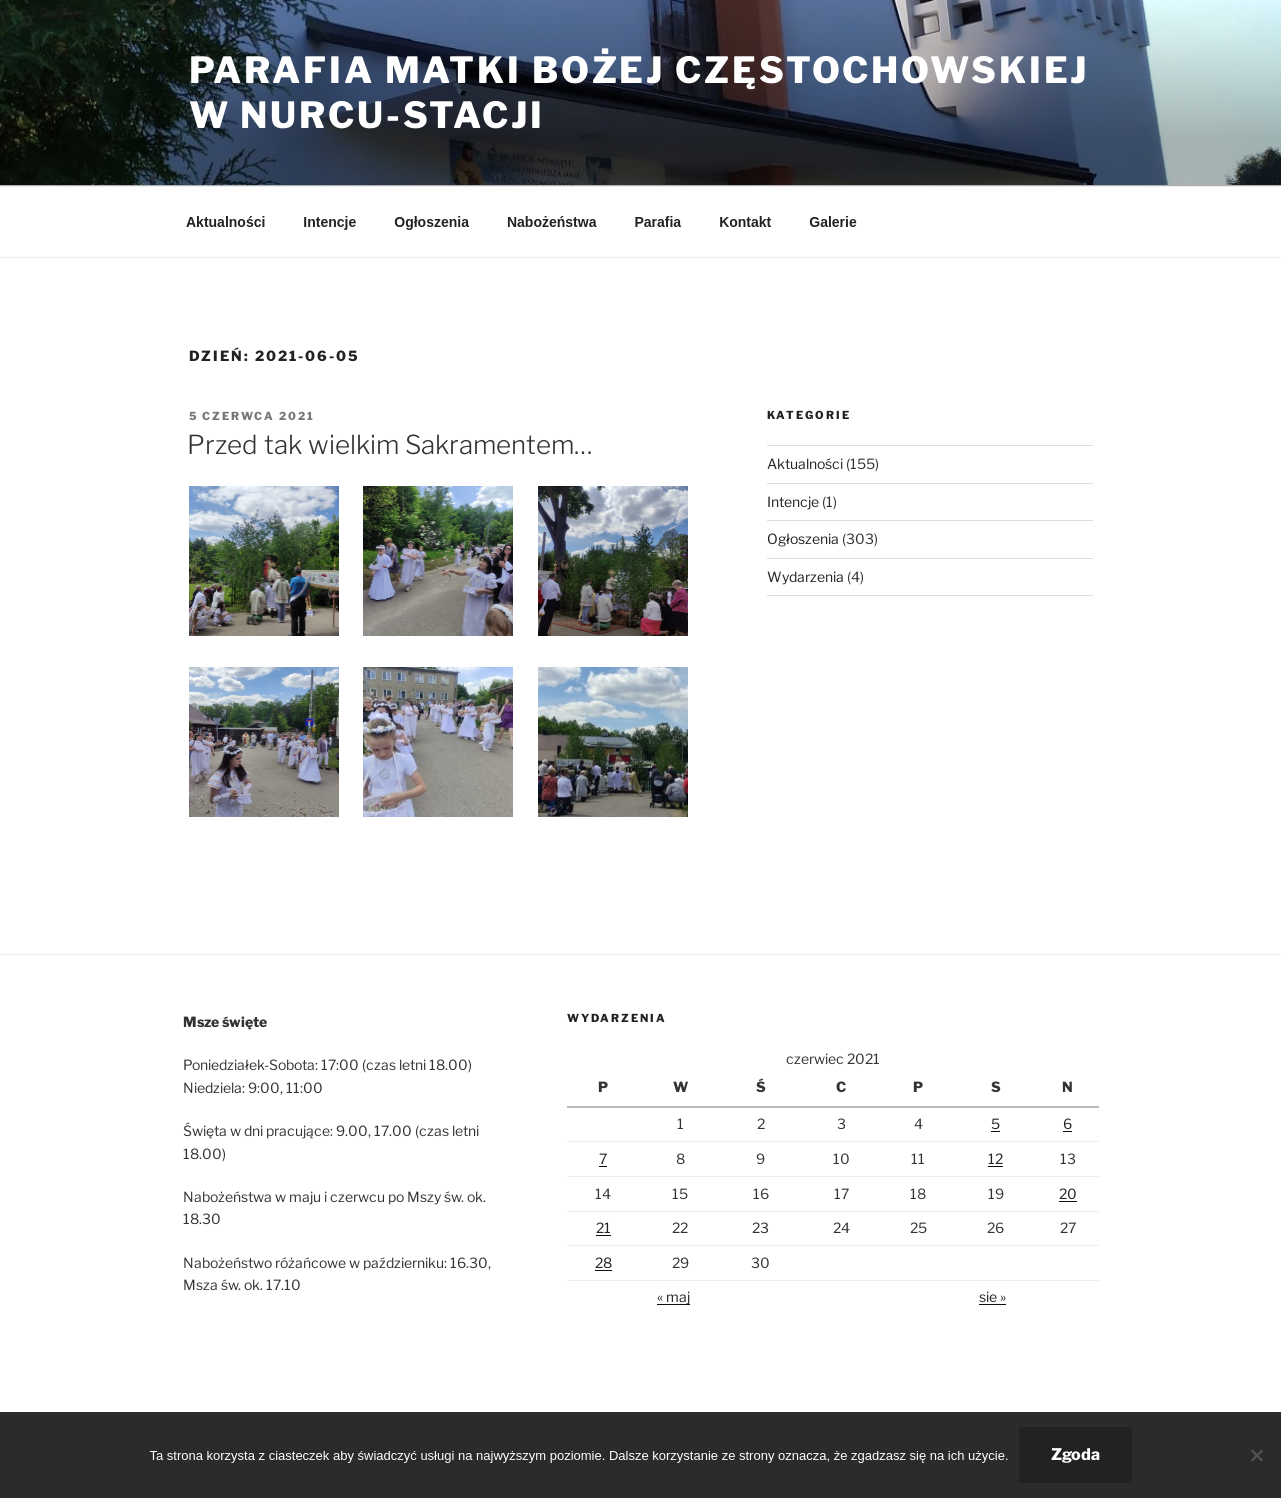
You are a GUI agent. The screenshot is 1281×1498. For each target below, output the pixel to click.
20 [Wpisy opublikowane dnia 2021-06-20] (1068, 1193)
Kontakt (745, 222)
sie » (992, 1296)
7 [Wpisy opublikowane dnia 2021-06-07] (603, 1158)
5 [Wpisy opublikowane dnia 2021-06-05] (995, 1123)
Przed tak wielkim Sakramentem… (390, 444)
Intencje (329, 222)
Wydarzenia (805, 576)
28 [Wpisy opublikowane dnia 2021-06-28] (603, 1262)
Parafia (657, 222)
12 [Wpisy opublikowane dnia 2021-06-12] (995, 1158)
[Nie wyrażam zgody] (1256, 1455)
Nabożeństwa (551, 222)
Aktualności (225, 222)
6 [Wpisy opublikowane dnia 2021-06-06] (1067, 1123)
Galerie (832, 222)
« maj (673, 1296)
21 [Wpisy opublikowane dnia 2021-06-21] (603, 1227)
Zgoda (1075, 1454)
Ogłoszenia (431, 222)
